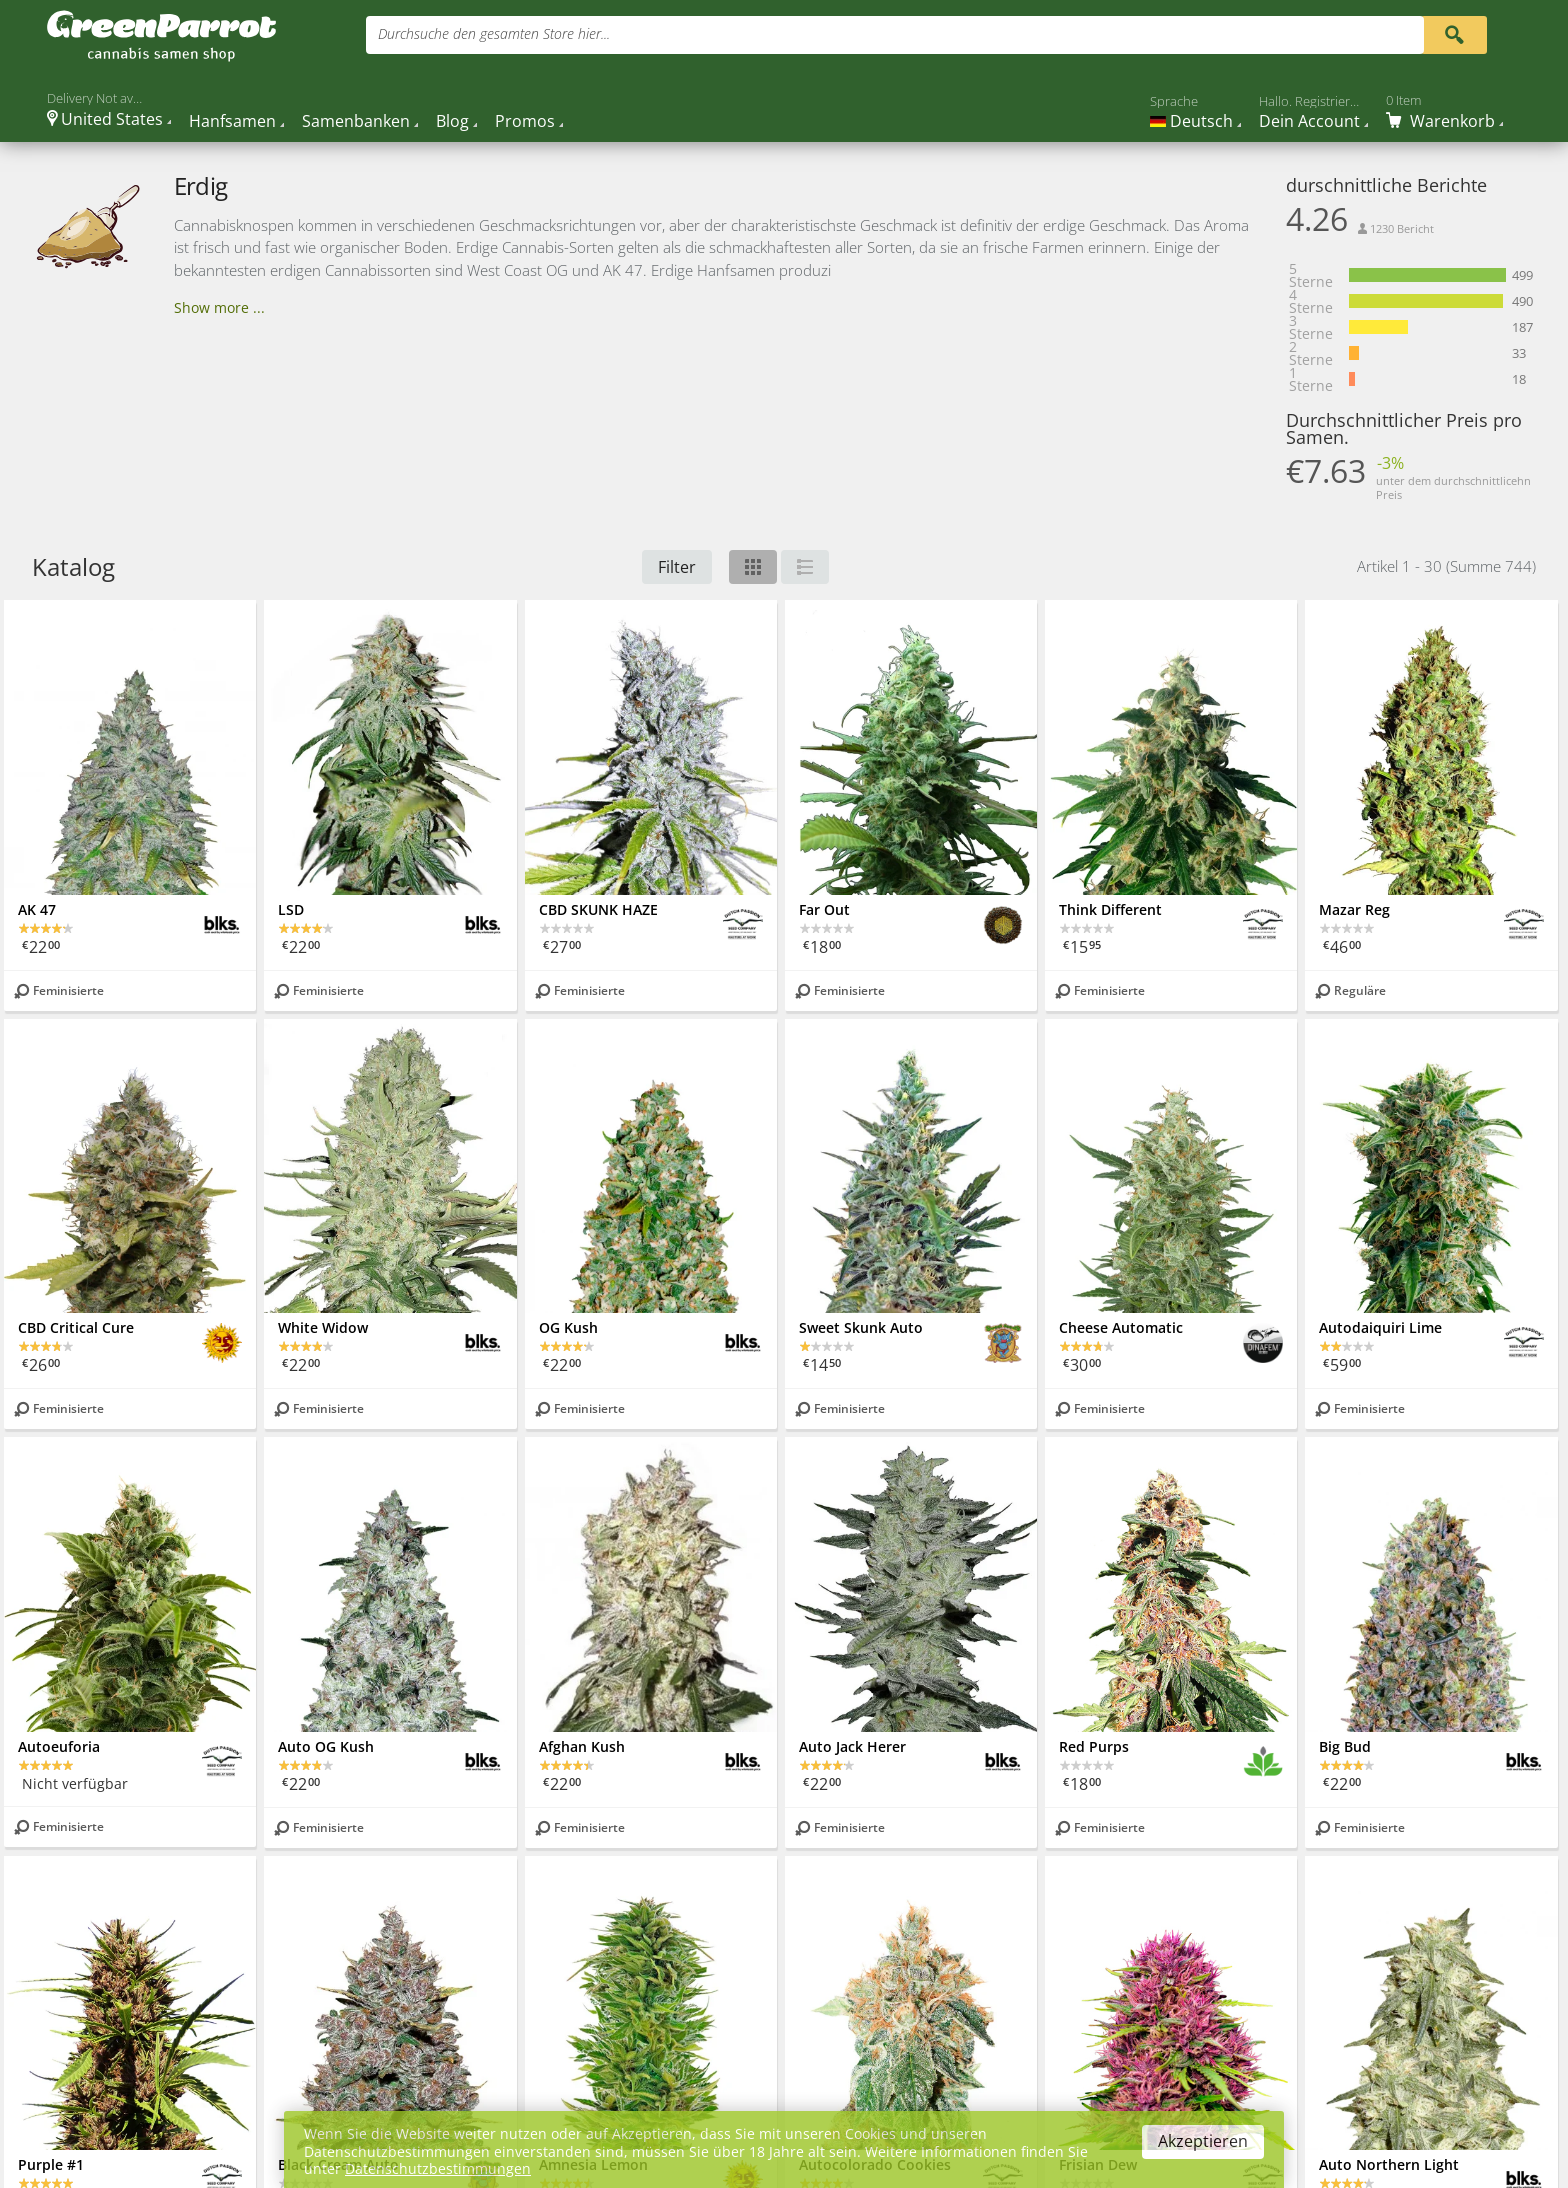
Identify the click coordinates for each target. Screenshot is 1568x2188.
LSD (291, 909)
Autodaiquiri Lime (1380, 1327)
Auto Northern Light (1389, 2164)
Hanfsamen (232, 121)
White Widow (323, 1327)
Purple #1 (51, 2164)
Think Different (1110, 909)
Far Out (824, 909)
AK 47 (37, 909)
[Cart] (1444, 112)
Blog (452, 121)
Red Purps (1094, 1746)
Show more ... (219, 307)
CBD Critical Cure (76, 1327)
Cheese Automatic (1121, 1327)
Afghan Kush (582, 1746)
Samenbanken (356, 121)
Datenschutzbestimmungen (438, 2168)
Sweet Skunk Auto (861, 1327)
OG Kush (568, 1327)
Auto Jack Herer (852, 1746)
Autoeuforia (59, 1746)
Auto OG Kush (326, 1746)
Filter (677, 567)
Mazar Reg (1354, 909)
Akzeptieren (1203, 2141)
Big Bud (1345, 1746)
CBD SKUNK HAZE (598, 909)
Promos (525, 121)
